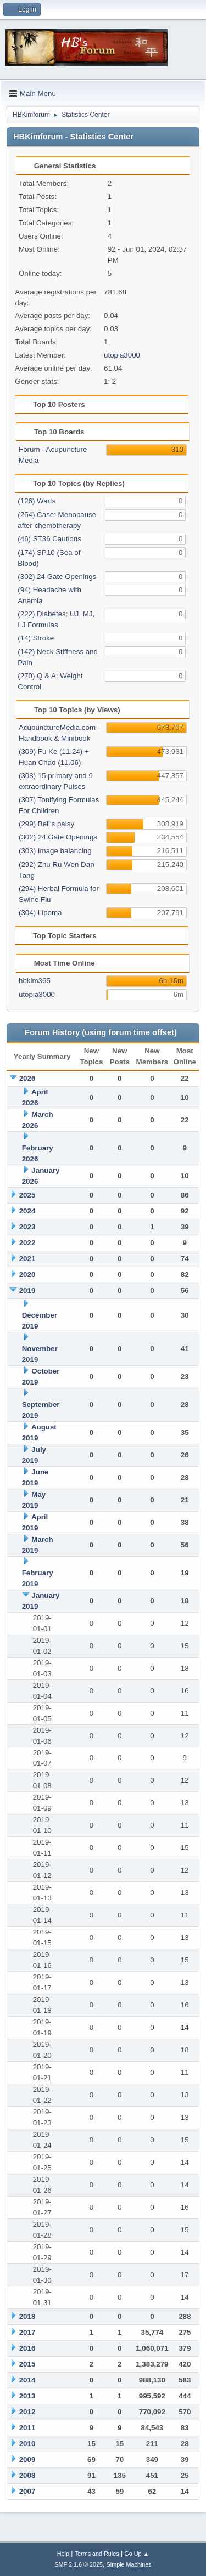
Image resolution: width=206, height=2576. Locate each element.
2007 (27, 2491)
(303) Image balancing (55, 851)
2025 (27, 1195)
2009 (27, 2459)
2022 (27, 1243)
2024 (27, 1211)
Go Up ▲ (136, 2553)
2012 (27, 2412)
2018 (27, 2316)
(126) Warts (36, 501)
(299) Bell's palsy (46, 824)
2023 (27, 1227)
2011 (27, 2428)
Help (63, 2553)
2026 (27, 1078)
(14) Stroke (36, 638)
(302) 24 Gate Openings (57, 576)
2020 (27, 1274)
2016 (27, 2348)
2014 (27, 2380)
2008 (27, 2475)
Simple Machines (129, 2564)
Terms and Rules (97, 2553)
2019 (27, 1290)
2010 (27, 2443)
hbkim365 (35, 981)
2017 (27, 2332)
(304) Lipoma (40, 913)
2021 (27, 1259)
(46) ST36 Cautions (49, 539)
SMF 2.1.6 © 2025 (78, 2564)
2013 (27, 2396)
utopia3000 (122, 355)
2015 (27, 2364)
